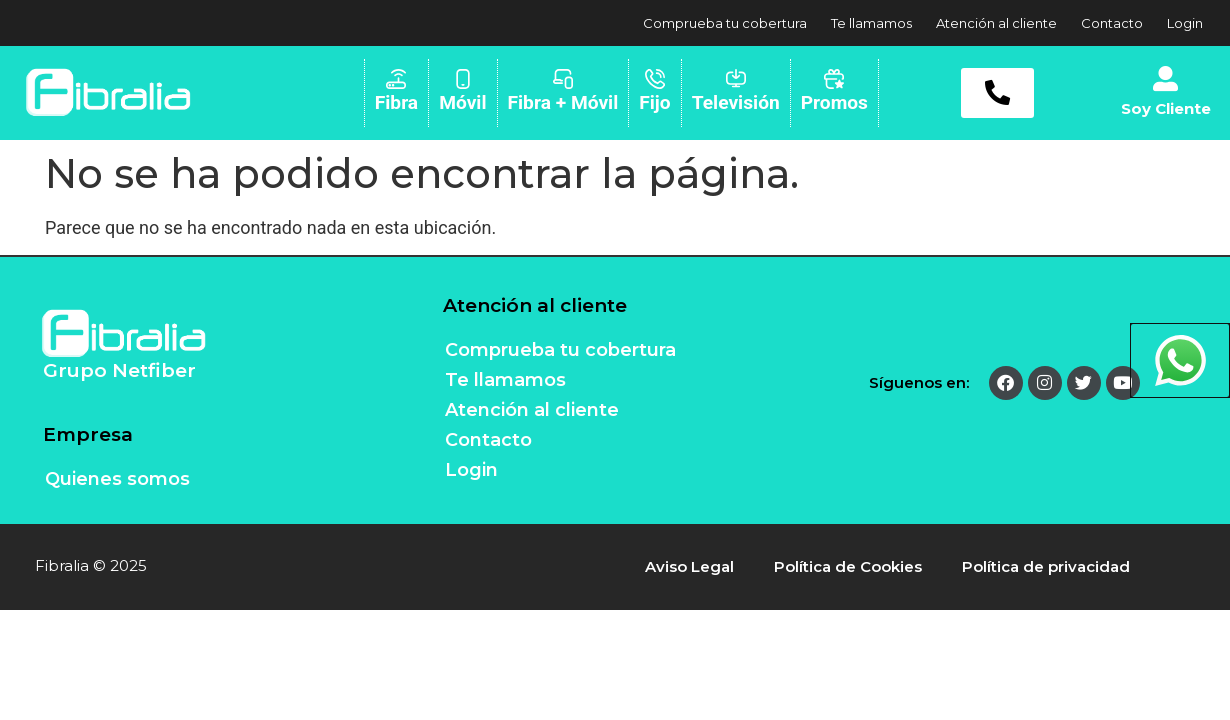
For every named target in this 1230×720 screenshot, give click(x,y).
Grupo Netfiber (119, 370)
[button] (998, 92)
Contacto (1112, 23)
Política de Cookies (848, 566)
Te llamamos (871, 23)
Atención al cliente (996, 23)
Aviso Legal (689, 566)
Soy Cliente (1166, 108)
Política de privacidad (1046, 566)
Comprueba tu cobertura (725, 23)
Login (1185, 23)
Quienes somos (117, 479)
